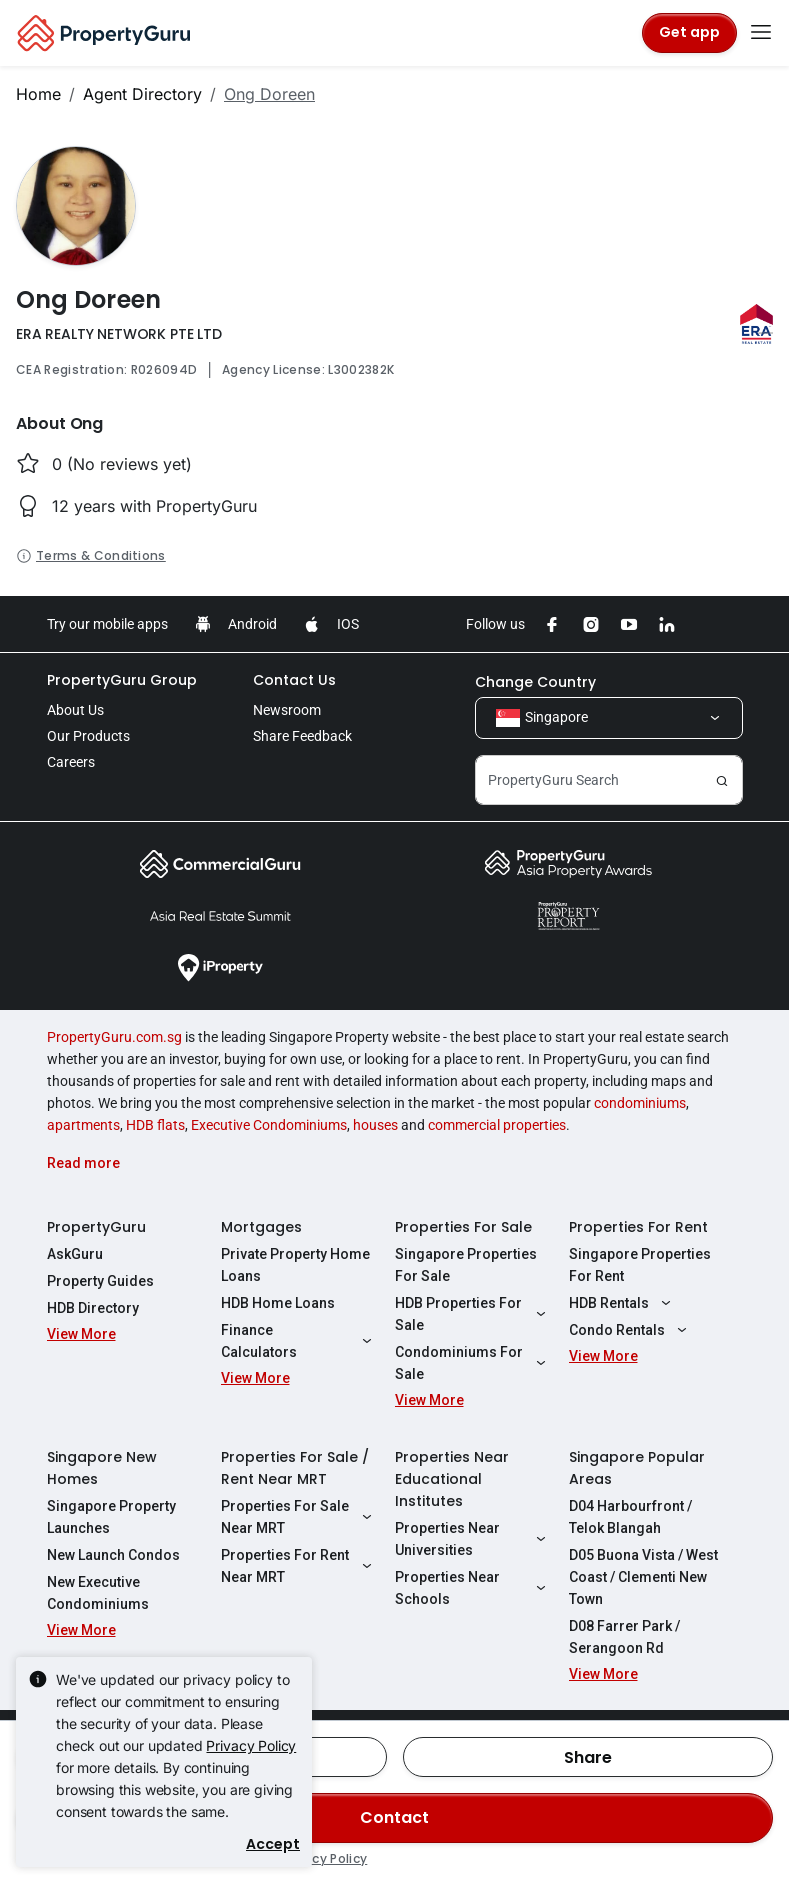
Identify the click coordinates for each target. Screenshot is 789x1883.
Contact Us (294, 680)
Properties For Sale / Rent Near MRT (295, 1468)
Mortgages (261, 1227)
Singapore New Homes (102, 1468)
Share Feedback (302, 736)
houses (375, 1125)
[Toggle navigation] (761, 33)
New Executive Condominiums (98, 1593)
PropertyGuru (96, 1227)
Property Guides (100, 1281)
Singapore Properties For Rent (640, 1265)
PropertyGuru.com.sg (114, 1037)
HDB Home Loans (278, 1303)
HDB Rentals (623, 1303)
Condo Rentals (631, 1330)
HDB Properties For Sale (473, 1314)
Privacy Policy (251, 1745)
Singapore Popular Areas (637, 1468)
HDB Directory (93, 1308)
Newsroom (287, 710)
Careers (71, 762)
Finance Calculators (299, 1341)
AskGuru (75, 1254)
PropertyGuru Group (122, 680)
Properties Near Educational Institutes (452, 1479)
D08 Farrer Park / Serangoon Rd (624, 1637)
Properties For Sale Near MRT (299, 1517)
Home (38, 94)
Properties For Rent (638, 1227)
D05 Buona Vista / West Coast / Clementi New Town (643, 1577)
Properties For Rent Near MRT (299, 1566)
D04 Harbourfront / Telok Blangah (630, 1517)
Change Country (535, 682)
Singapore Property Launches (111, 1517)
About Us (75, 710)
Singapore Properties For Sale (466, 1265)
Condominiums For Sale (473, 1363)
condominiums (640, 1103)
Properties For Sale (463, 1227)
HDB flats (155, 1125)
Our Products (88, 736)
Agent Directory (142, 94)
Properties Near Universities (473, 1539)
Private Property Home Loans (295, 1265)
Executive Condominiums (269, 1125)
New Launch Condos (113, 1555)
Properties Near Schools (473, 1588)
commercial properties (497, 1125)
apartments (83, 1125)
